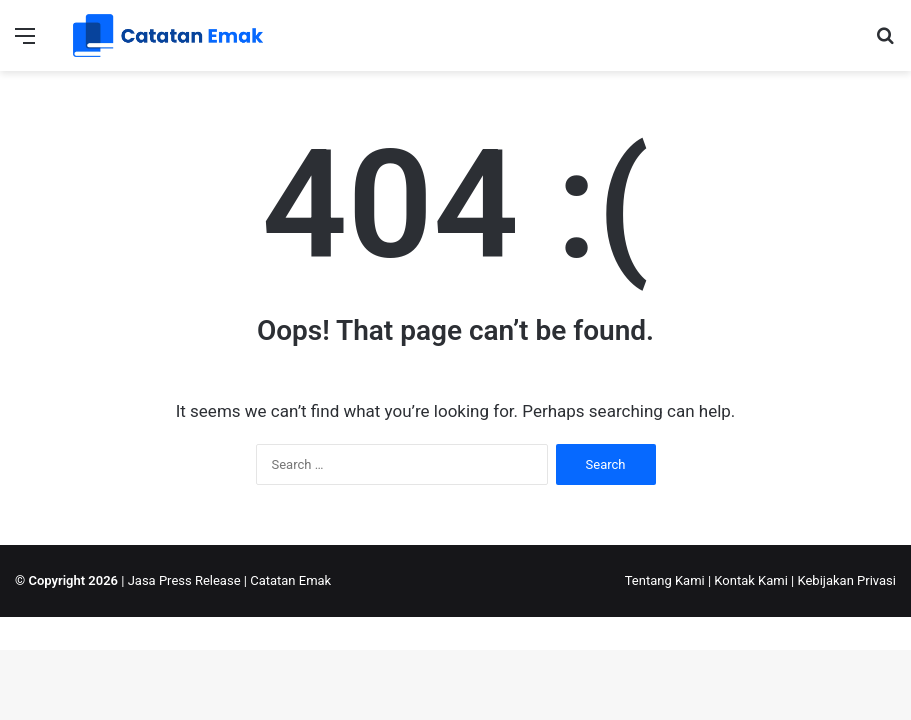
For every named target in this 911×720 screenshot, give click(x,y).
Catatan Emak (290, 580)
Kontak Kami (751, 580)
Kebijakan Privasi (846, 580)
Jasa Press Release (184, 580)
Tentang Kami (665, 580)
